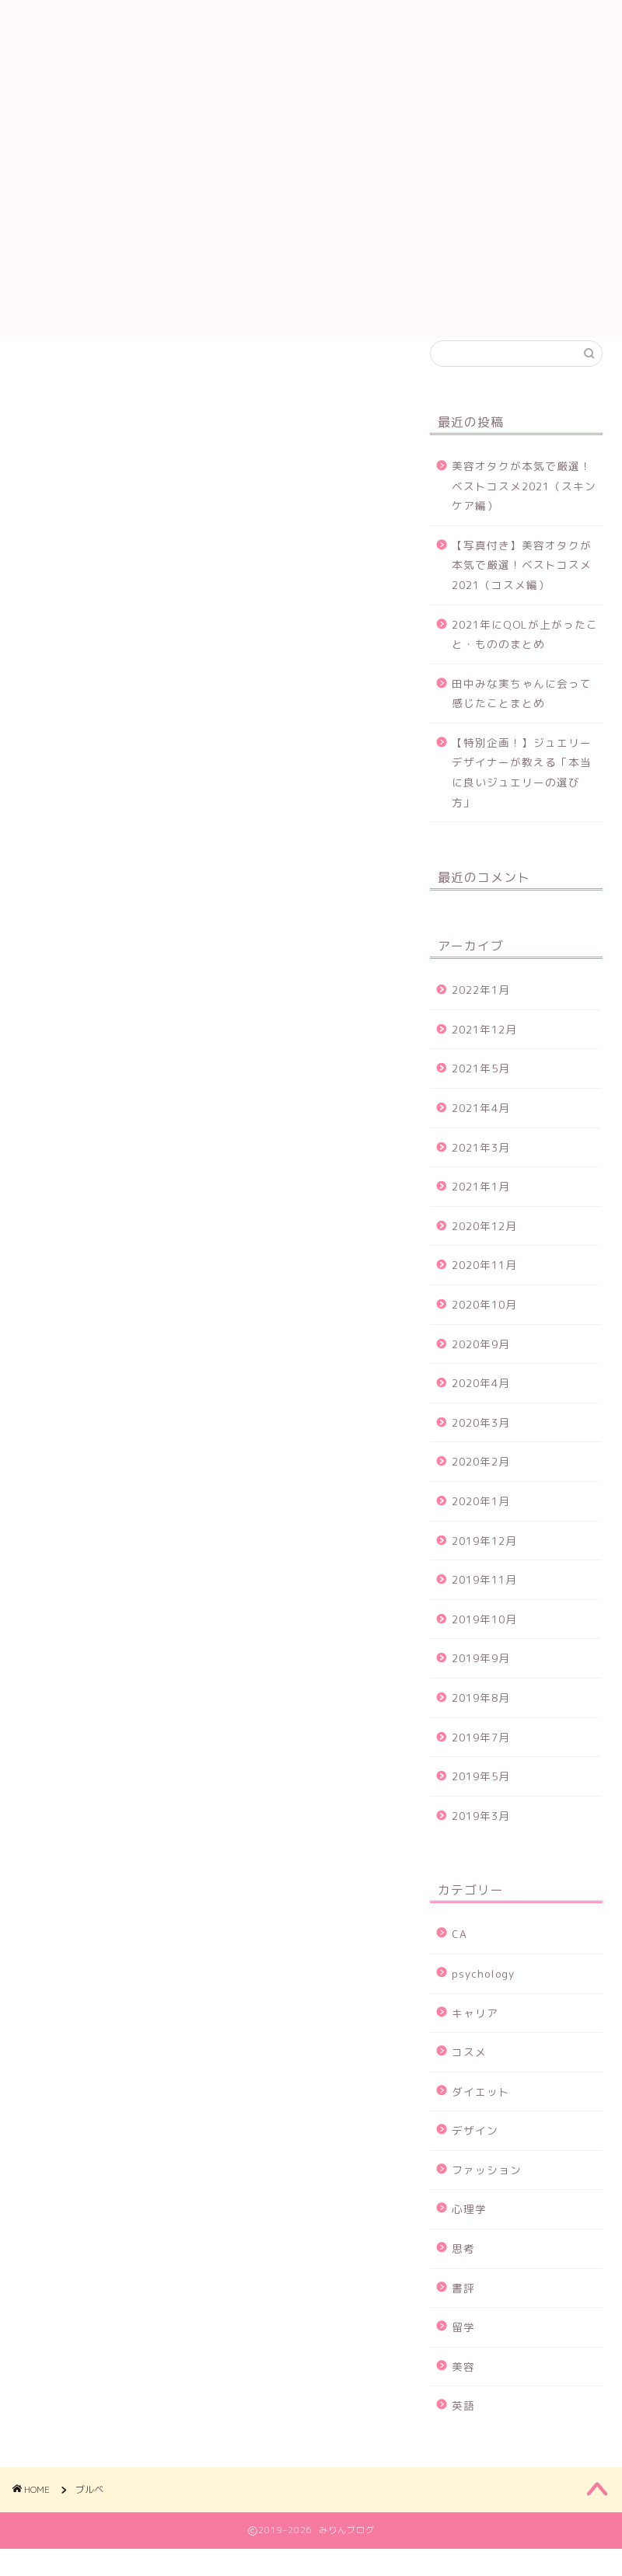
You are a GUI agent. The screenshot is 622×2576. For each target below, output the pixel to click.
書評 (463, 2308)
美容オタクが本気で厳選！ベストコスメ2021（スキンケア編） (524, 506)
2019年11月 (484, 1599)
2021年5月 (481, 1089)
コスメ (469, 2072)
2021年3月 (481, 1167)
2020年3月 (481, 1442)
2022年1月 (481, 1009)
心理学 (469, 2229)
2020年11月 (484, 1285)
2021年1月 (481, 1206)
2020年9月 (481, 1364)
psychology (483, 1993)
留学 (463, 2347)
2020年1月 (481, 1521)
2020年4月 (481, 1403)
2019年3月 (481, 1835)
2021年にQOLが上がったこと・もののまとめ (525, 654)
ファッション (487, 2190)
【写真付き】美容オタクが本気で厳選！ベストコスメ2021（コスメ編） (522, 585)
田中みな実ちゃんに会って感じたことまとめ (522, 713)
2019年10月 (484, 1639)
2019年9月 (481, 1678)
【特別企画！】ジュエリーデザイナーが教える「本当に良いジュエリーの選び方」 (522, 792)
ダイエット (481, 2111)
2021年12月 (484, 1049)
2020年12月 (484, 1246)
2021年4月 (481, 1128)
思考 (463, 2268)
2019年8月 (481, 1717)
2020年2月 (481, 1481)
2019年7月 (481, 1757)
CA (459, 1954)
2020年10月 (484, 1324)
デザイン (475, 2150)
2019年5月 (481, 1796)
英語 (463, 2426)
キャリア (475, 2033)
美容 (463, 2386)
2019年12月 (484, 1560)
